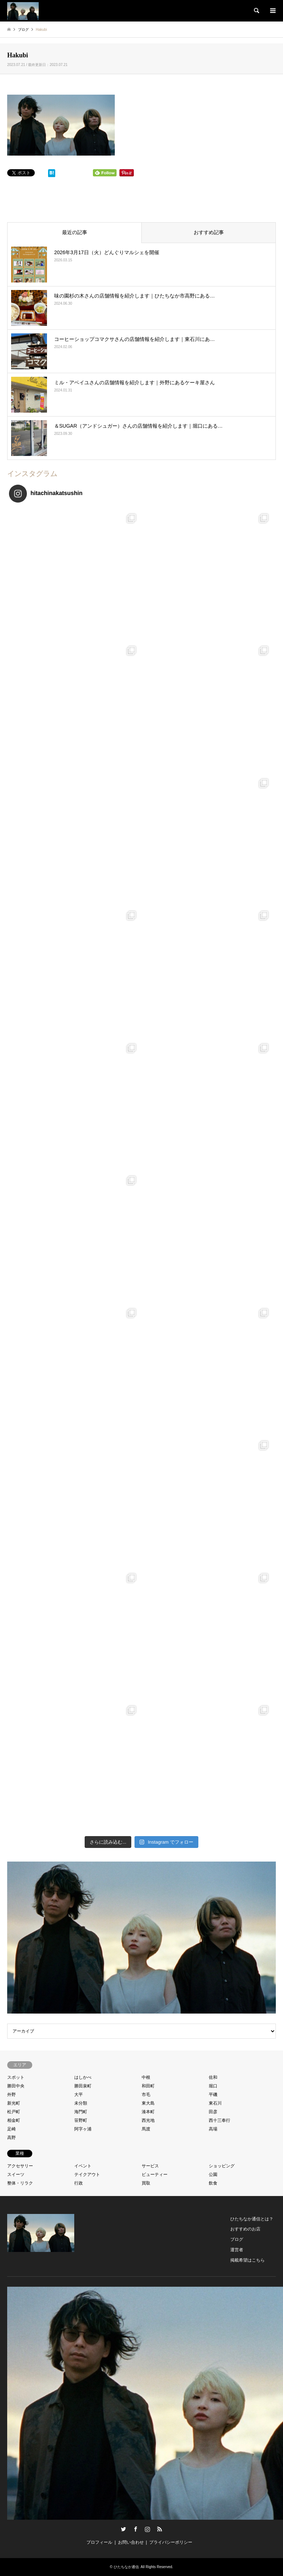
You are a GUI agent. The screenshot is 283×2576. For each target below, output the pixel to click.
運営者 (236, 2249)
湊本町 (148, 2111)
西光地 (148, 2120)
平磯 (213, 2094)
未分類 (80, 2103)
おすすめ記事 (209, 232)
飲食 (213, 2183)
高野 (11, 2137)
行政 (78, 2183)
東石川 (215, 2103)
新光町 (13, 2103)
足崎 (11, 2128)
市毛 (146, 2094)
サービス (150, 2165)
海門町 (80, 2111)
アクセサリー (20, 2165)
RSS (159, 2529)
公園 (213, 2174)
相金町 (13, 2120)
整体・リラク (20, 2183)
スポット (15, 2077)
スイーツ (15, 2174)
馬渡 (146, 2128)
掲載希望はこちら (247, 2260)
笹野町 (80, 2120)
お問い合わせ (131, 2542)
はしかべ (82, 2077)
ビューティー (155, 2174)
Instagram (147, 2529)
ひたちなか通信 (126, 2567)
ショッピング (222, 2165)
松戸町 (13, 2111)
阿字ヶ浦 (82, 2128)
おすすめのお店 (245, 2229)
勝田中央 (15, 2085)
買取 (146, 2183)
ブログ (236, 2239)
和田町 (148, 2085)
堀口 (213, 2085)
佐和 (213, 2077)
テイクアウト (87, 2174)
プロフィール (99, 2542)
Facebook (135, 2529)
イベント (82, 2165)
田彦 (213, 2111)
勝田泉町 (82, 2085)
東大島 (148, 2103)
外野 (11, 2094)
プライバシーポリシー (170, 2542)
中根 (146, 2077)
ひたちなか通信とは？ (251, 2218)
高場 (213, 2128)
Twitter (123, 2529)
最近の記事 (74, 232)
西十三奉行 (219, 2120)
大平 (78, 2094)
